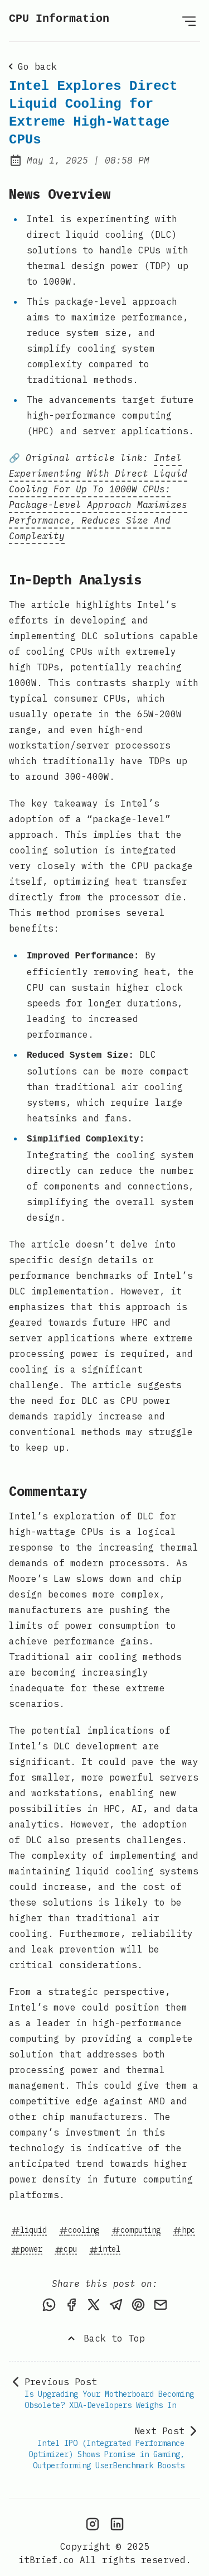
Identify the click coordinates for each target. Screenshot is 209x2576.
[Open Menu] (189, 20)
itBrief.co (46, 2551)
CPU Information (59, 18)
